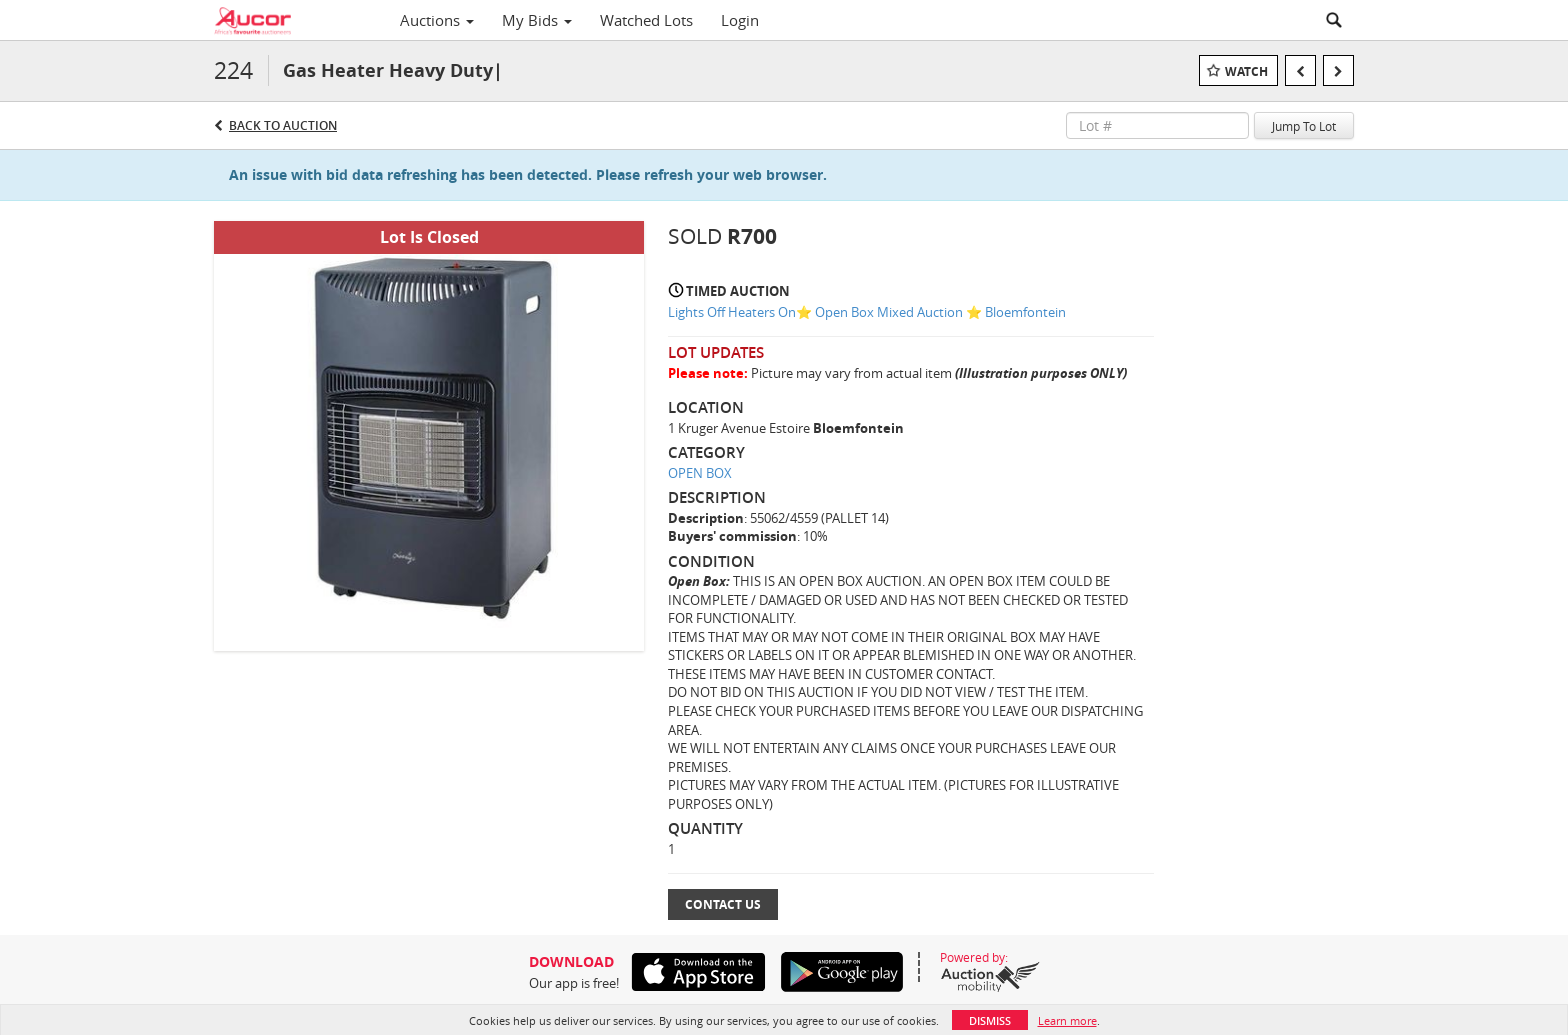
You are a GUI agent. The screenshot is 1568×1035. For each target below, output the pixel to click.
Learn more (1067, 1020)
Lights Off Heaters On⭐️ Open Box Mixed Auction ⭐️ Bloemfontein (867, 312)
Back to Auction (283, 125)
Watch (1246, 71)
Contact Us (723, 904)
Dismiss (990, 1020)
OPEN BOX (700, 473)
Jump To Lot (1304, 126)
